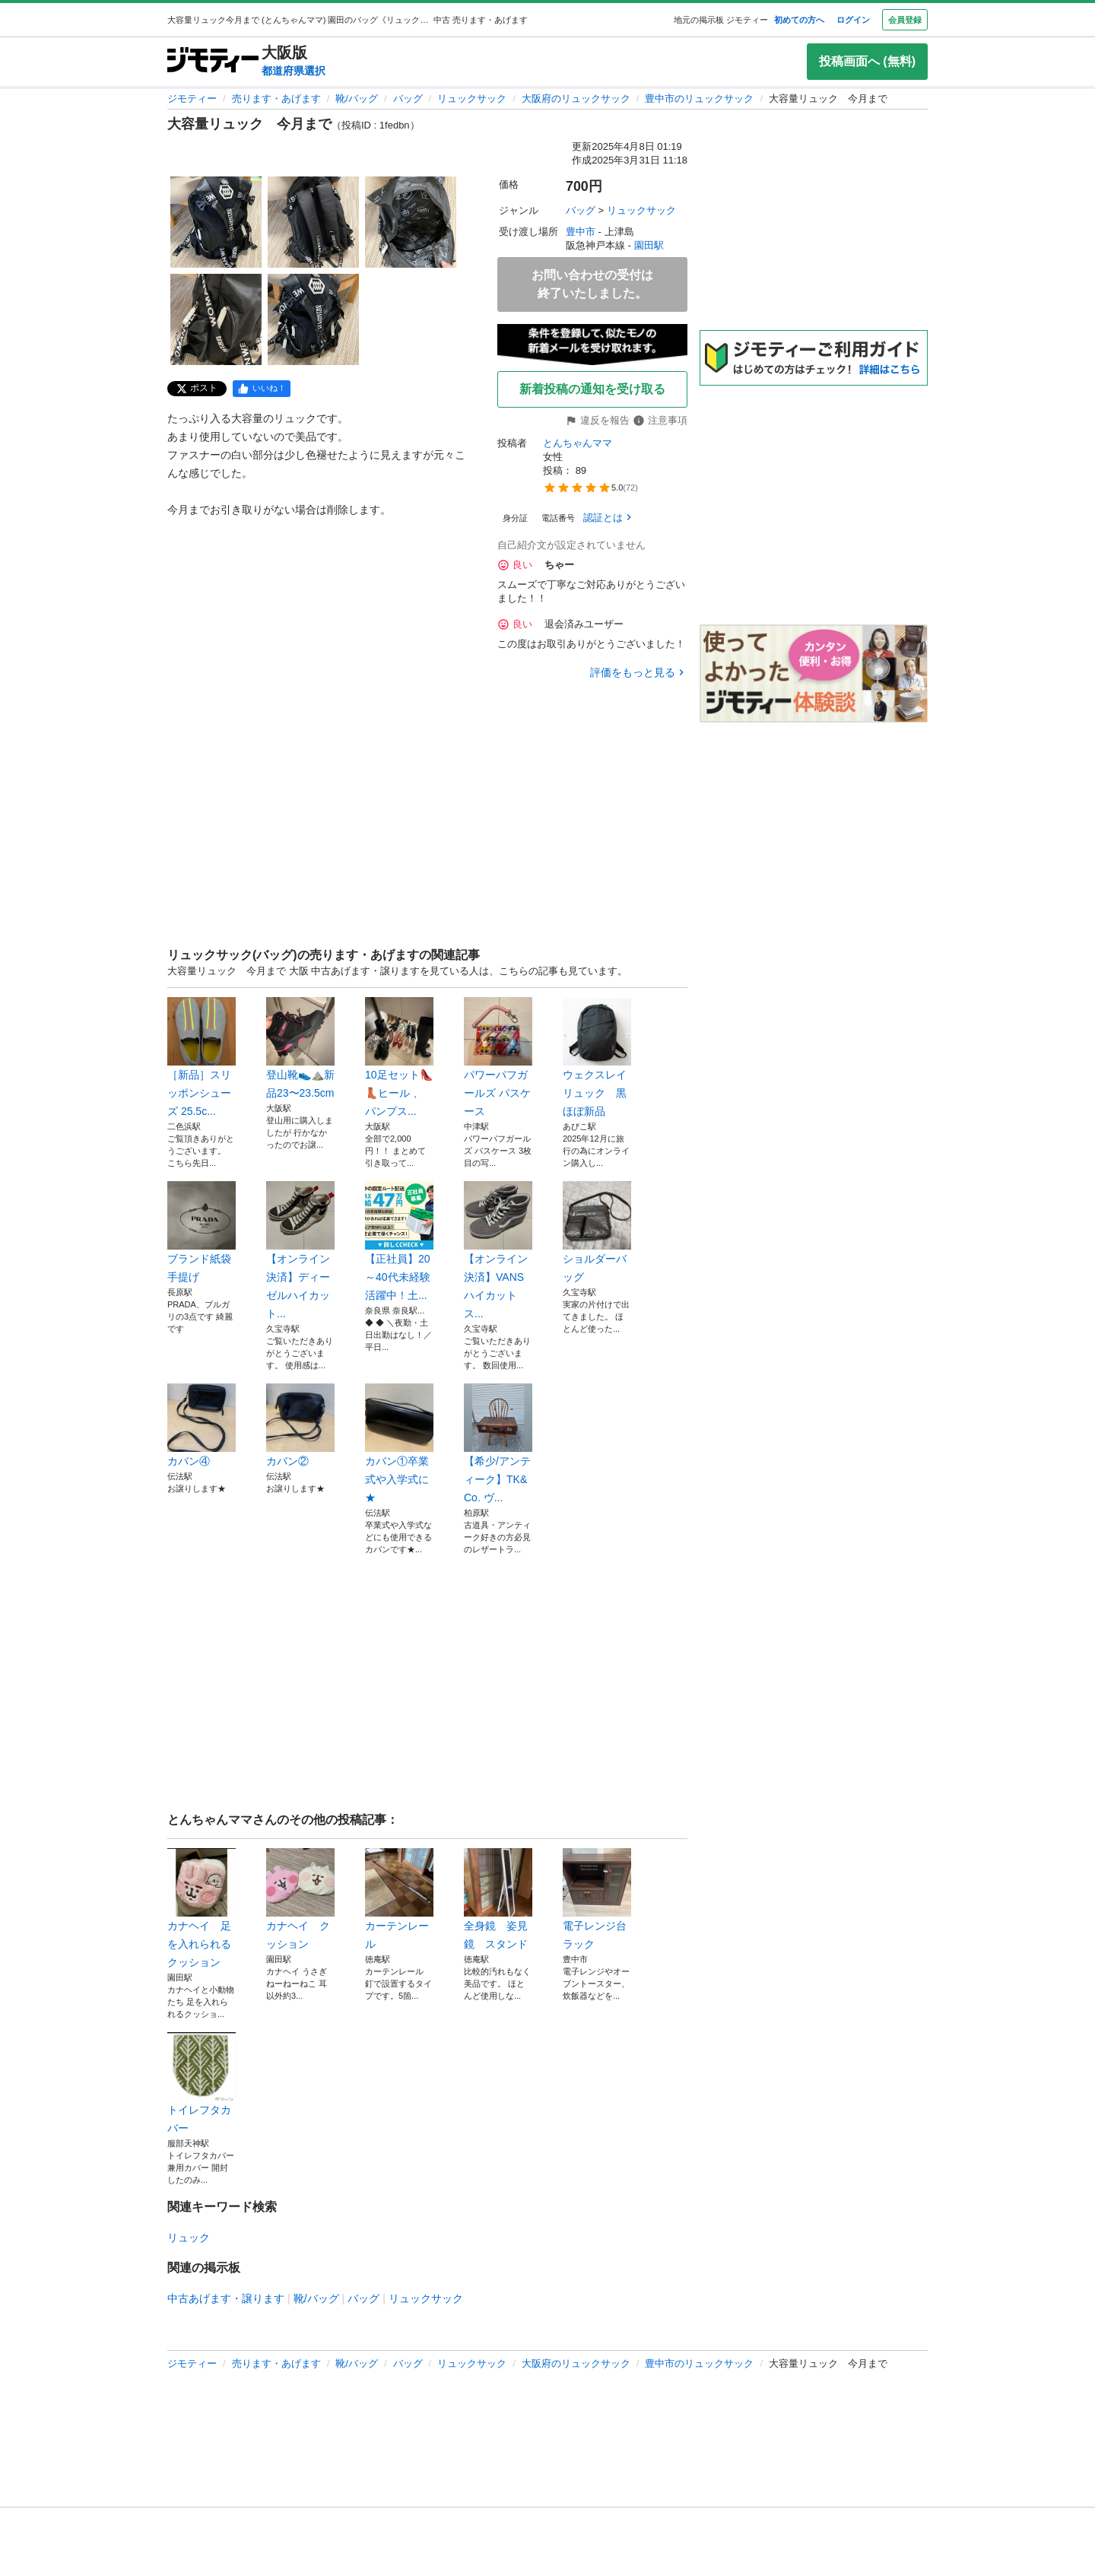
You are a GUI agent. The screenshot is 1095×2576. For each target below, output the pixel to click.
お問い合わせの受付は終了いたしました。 (592, 284)
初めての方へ (799, 19)
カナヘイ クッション (300, 1899)
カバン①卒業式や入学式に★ (399, 1443)
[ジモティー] (213, 61)
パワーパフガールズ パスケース (498, 1057)
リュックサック (471, 98)
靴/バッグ (356, 98)
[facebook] (261, 388)
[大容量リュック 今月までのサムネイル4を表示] (216, 319)
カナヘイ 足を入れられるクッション (201, 1908)
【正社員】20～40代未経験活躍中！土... (399, 1241)
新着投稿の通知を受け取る (592, 389)
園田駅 (649, 245)
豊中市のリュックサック (699, 98)
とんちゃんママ (577, 443)
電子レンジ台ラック (597, 1899)
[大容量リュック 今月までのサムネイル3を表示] (410, 222)
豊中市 (580, 231)
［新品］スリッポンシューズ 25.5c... (201, 1057)
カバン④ (201, 1425)
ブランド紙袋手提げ (201, 1232)
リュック (188, 2237)
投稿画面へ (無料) (867, 61)
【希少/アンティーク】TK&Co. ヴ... (498, 1443)
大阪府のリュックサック (576, 98)
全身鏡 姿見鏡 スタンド (498, 1899)
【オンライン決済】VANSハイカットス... (498, 1250)
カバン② (300, 1425)
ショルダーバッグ (597, 1232)
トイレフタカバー (201, 2083)
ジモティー (192, 98)
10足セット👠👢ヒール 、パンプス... (399, 1057)
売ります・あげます (276, 98)
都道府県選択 (293, 71)
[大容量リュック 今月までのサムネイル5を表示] (313, 319)
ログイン (853, 19)
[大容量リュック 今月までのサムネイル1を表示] (216, 222)
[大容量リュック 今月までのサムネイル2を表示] (313, 222)
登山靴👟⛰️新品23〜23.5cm (300, 1048)
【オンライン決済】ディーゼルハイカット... (300, 1250)
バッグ (408, 98)
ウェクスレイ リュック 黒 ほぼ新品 (597, 1057)
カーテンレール (399, 1899)
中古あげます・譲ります (225, 2298)
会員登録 (905, 19)
